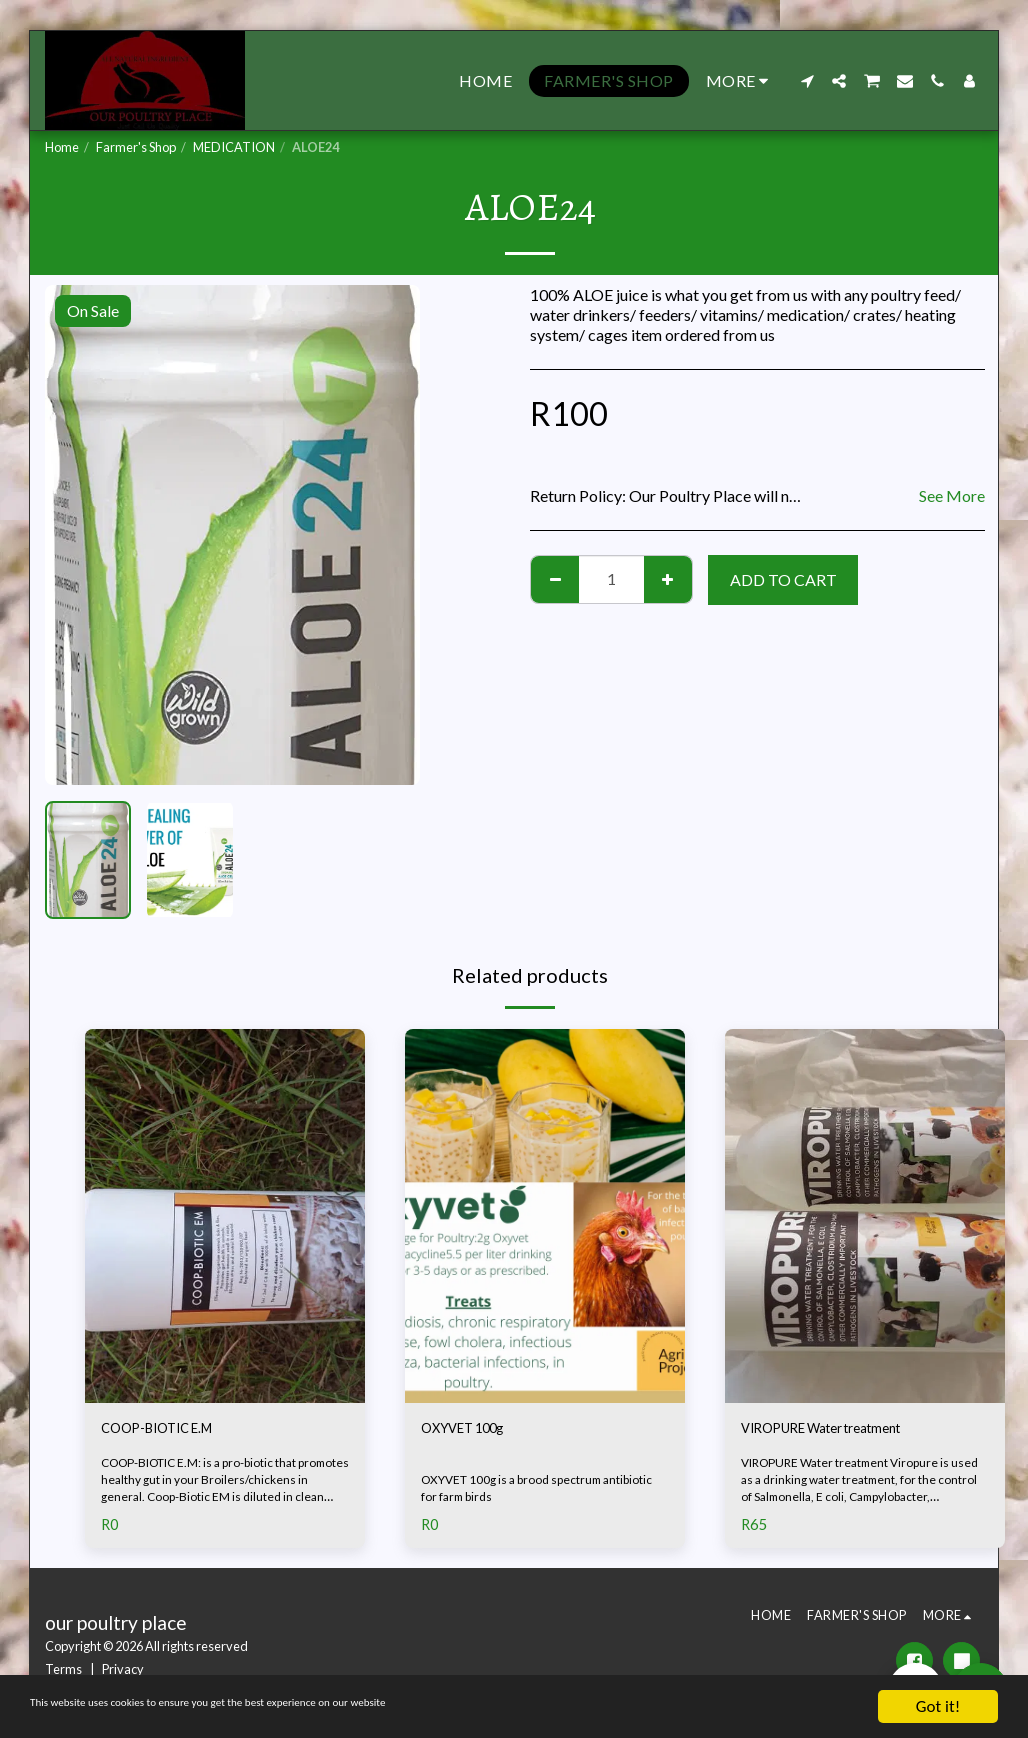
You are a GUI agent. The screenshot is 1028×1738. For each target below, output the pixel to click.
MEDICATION (234, 147)
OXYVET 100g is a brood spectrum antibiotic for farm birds (544, 1491)
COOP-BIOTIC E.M (170, 1430)
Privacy (123, 1671)
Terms (63, 1671)
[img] (225, 1215)
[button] (807, 81)
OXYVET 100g (472, 1430)
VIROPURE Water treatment (840, 1430)
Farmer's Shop (136, 147)
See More (952, 495)
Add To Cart (783, 579)
